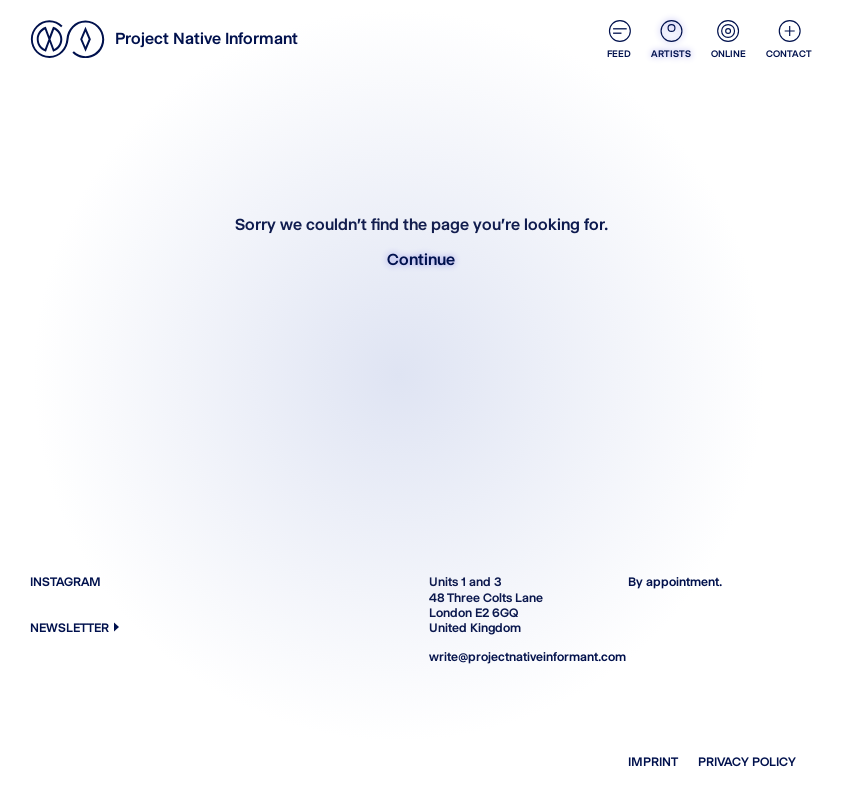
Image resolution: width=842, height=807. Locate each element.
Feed (619, 39)
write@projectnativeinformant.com (521, 656)
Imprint (653, 761)
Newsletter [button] (74, 627)
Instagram (65, 581)
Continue (421, 259)
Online (728, 39)
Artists (671, 39)
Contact (789, 39)
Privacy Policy (747, 761)
